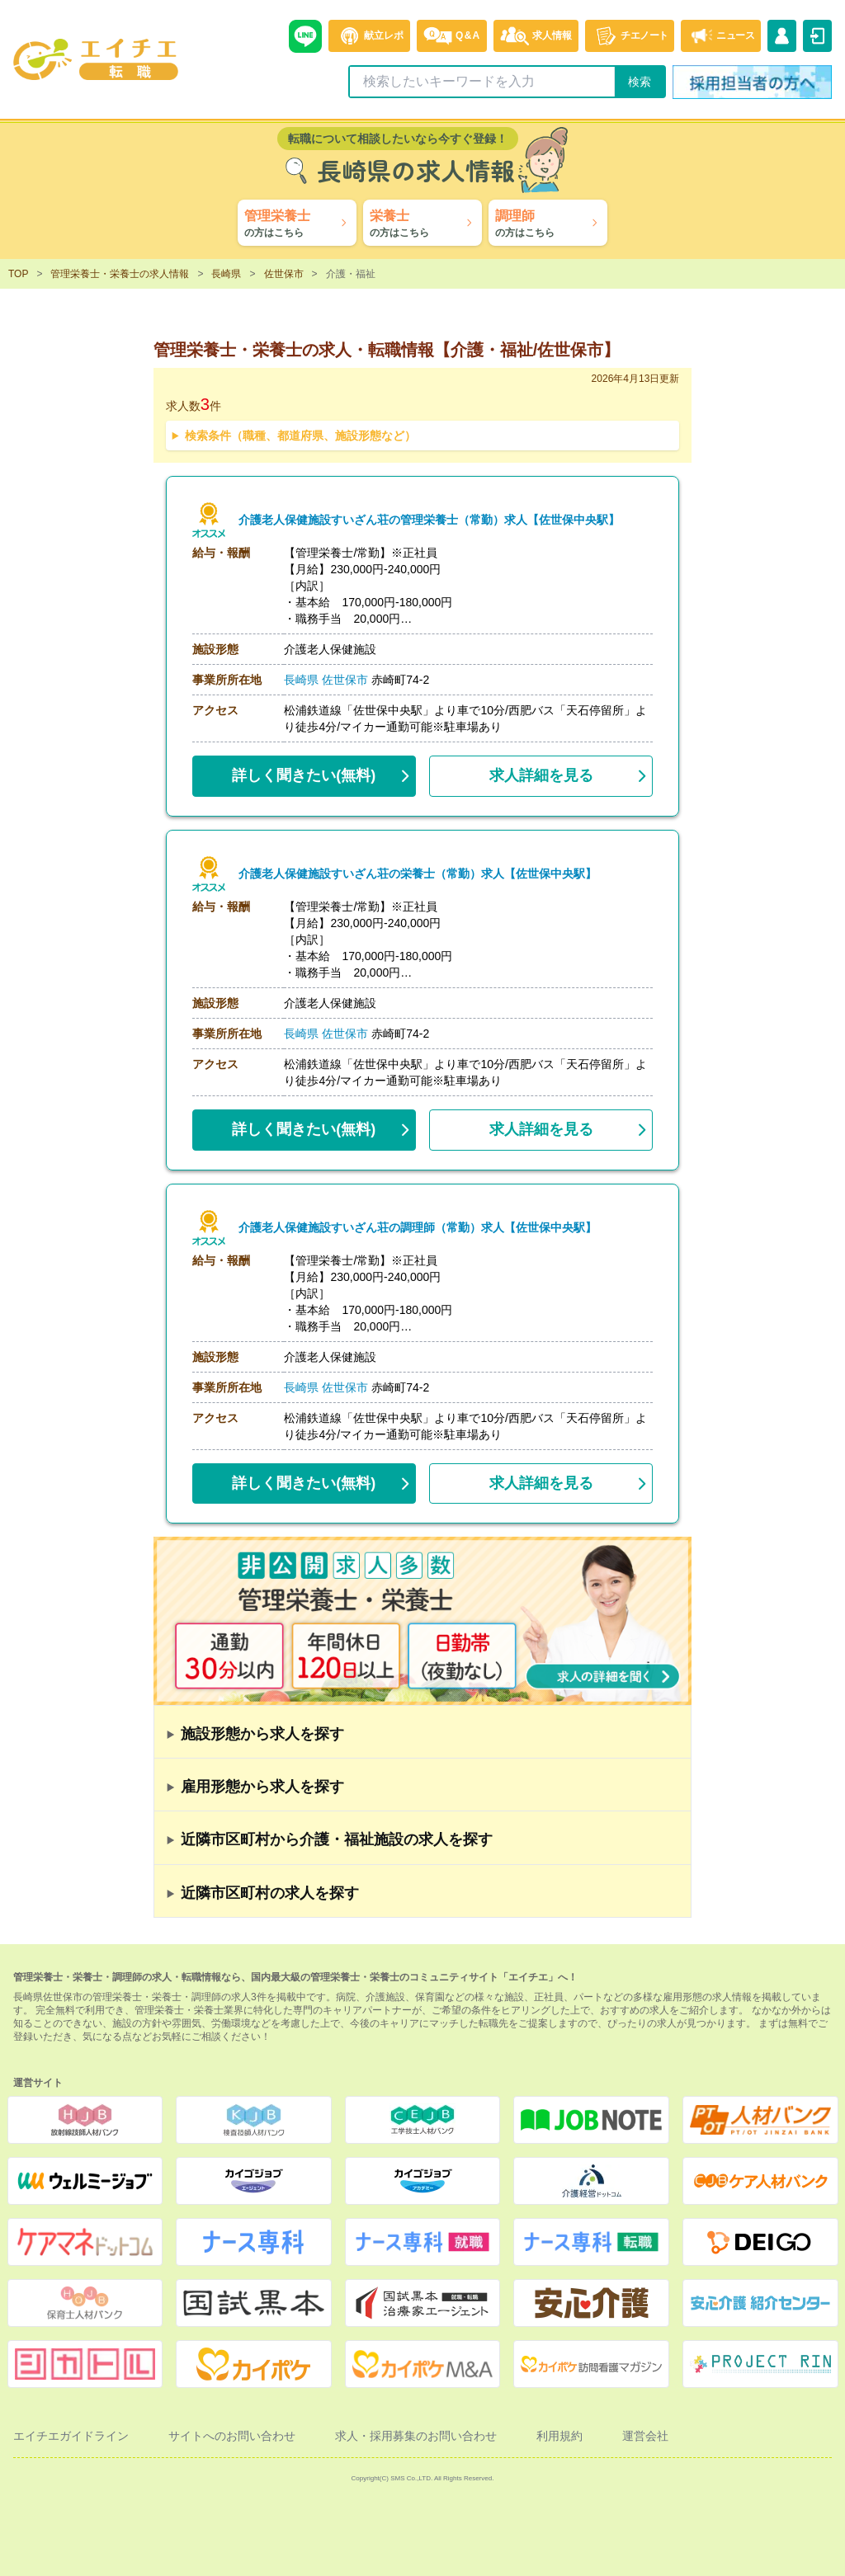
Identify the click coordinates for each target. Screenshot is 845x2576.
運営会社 (645, 2435)
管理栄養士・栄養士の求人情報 (119, 274)
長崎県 (226, 274)
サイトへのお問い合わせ (231, 2435)
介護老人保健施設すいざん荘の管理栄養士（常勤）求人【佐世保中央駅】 (429, 520)
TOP (18, 274)
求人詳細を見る (541, 775)
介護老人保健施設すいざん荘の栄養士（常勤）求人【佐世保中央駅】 (417, 874)
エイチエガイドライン (71, 2435)
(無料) (303, 772)
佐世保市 (284, 274)
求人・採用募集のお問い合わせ (416, 2435)
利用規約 (559, 2435)
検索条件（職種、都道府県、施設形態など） (300, 435)
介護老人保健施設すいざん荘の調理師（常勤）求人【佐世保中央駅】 (417, 1228)
